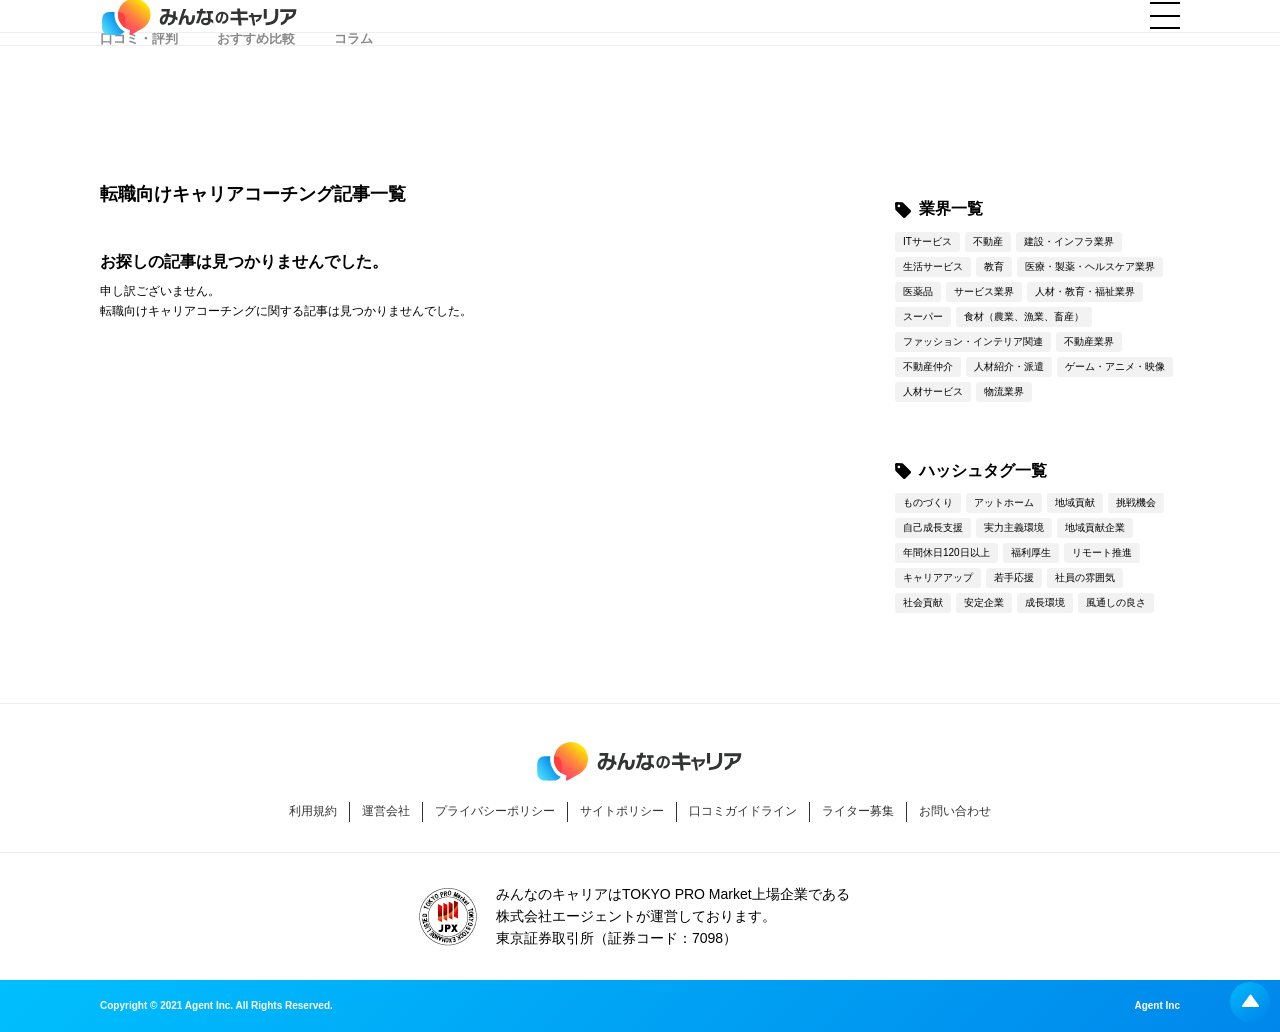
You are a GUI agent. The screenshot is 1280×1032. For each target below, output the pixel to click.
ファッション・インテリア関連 (973, 341)
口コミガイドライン (743, 811)
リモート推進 (1102, 552)
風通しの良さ (1116, 602)
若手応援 (1014, 577)
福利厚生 (1031, 552)
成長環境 (1045, 602)
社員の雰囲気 (1085, 577)
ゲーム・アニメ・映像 (1115, 366)
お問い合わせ (955, 811)
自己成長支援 (933, 527)
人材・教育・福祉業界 (1085, 291)
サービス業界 (984, 291)
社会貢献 (923, 602)
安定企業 (984, 602)
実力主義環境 (1014, 527)
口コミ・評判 (139, 119)
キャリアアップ (938, 577)
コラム (353, 119)
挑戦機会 (1136, 502)
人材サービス (933, 391)
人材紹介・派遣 (1009, 366)
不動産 (988, 241)
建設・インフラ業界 (1069, 241)
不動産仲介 (928, 366)
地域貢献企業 (1095, 527)
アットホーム (1004, 502)
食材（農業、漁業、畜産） (1024, 316)
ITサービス (927, 241)
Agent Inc (1157, 1006)
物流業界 (1004, 391)
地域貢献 (1075, 502)
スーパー (923, 316)
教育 (994, 266)
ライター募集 (858, 811)
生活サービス (933, 266)
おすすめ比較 (256, 119)
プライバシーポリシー (495, 811)
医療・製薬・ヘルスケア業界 (1090, 266)
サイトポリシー (622, 811)
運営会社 (386, 811)
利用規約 (313, 811)
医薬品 (918, 291)
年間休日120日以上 (946, 552)
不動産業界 (1089, 341)
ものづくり (928, 502)
